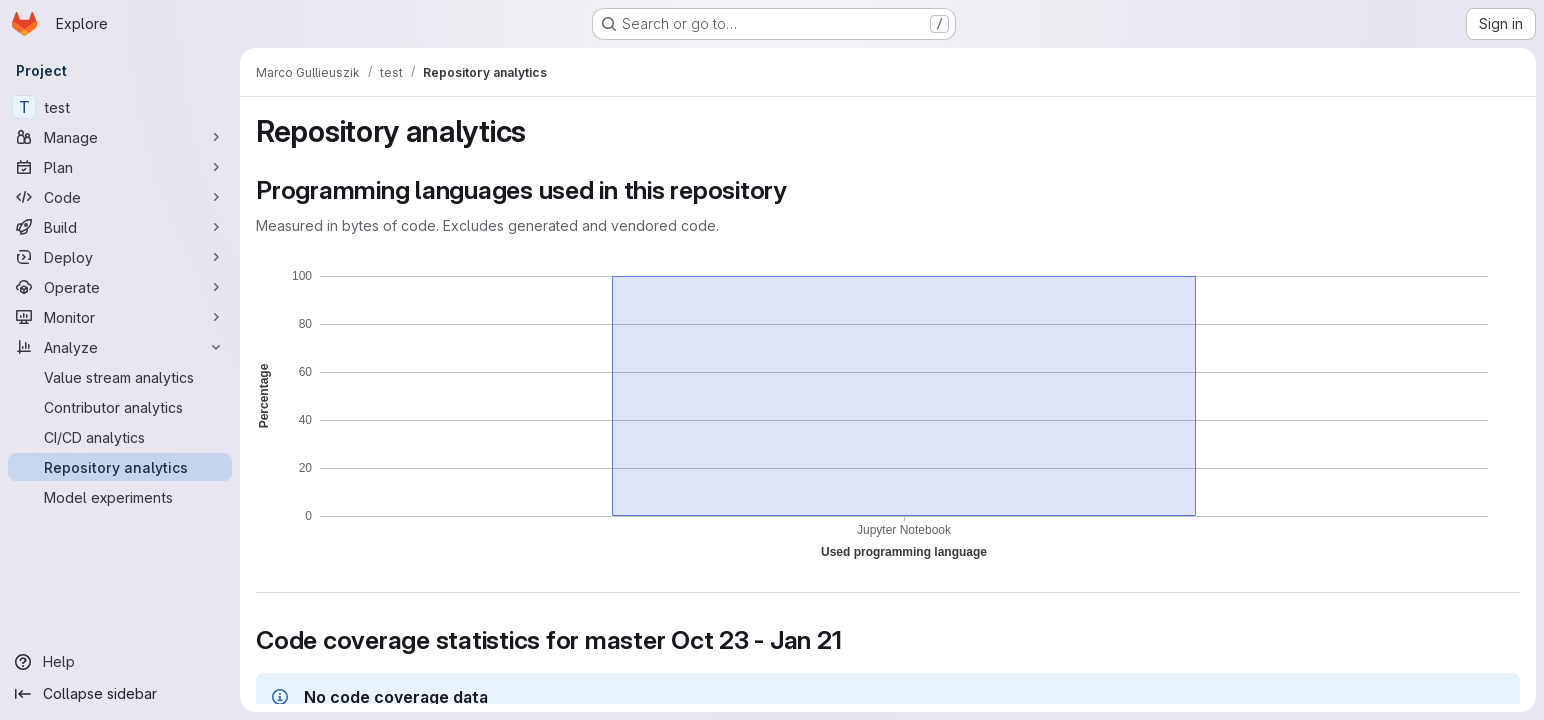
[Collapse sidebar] (120, 694)
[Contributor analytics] (120, 407)
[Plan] (120, 167)
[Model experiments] (120, 497)
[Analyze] (120, 347)
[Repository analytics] (120, 467)
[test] (120, 107)
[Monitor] (120, 317)
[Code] (120, 197)
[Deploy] (120, 257)
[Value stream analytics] (120, 377)
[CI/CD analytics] (120, 437)
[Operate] (120, 287)
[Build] (120, 227)
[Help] (120, 662)
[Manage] (120, 137)
